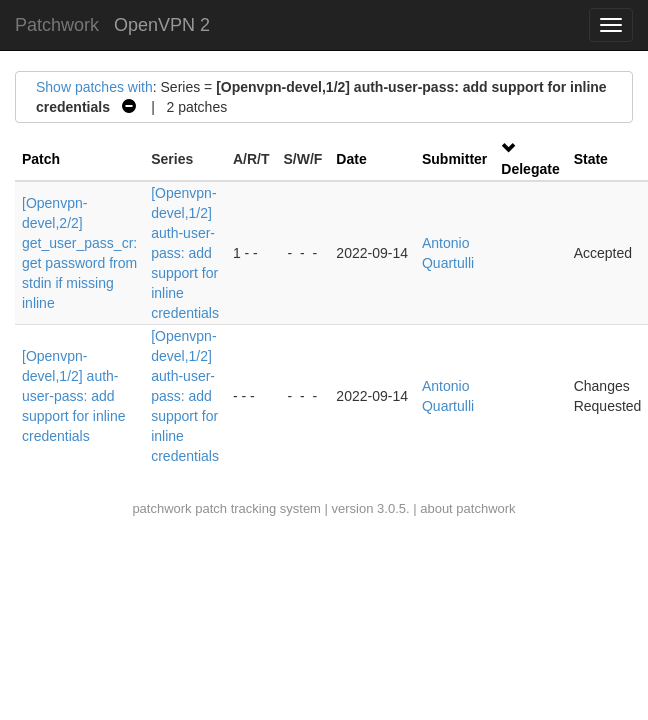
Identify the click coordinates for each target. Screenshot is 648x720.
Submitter (454, 159)
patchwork (161, 508)
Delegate (530, 169)
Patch (41, 159)
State (591, 159)
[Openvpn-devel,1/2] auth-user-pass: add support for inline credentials (185, 253)
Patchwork (57, 25)
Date (351, 159)
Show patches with (94, 87)
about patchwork (467, 508)
